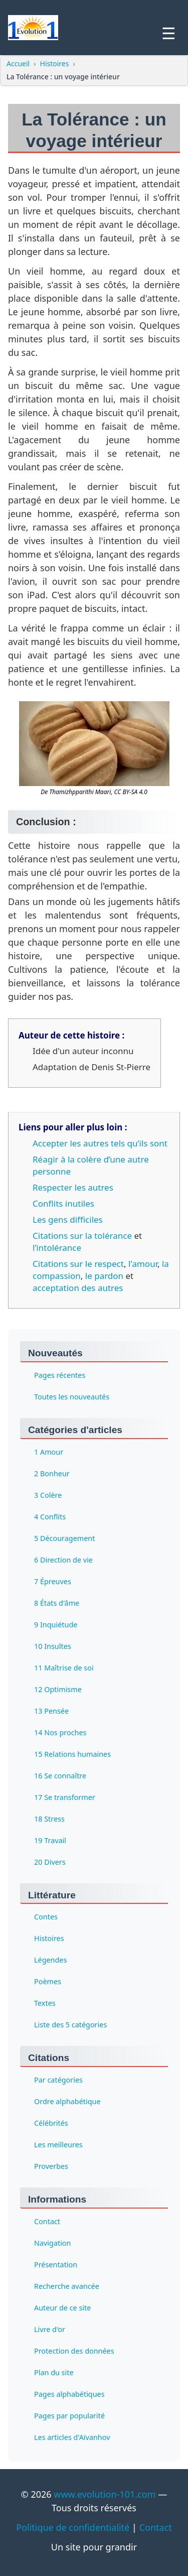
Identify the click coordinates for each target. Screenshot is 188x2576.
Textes (45, 2003)
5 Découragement (64, 1537)
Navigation (52, 2243)
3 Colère (48, 1494)
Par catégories (58, 2080)
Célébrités (51, 2123)
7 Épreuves (52, 1581)
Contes (46, 1916)
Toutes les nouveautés (71, 1396)
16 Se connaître (60, 1775)
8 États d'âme (56, 1602)
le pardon (104, 1275)
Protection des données (74, 2351)
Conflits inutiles (63, 1203)
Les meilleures (58, 2144)
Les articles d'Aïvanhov (72, 2437)
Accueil (18, 63)
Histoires (54, 63)
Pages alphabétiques (69, 2394)
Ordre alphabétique (67, 2101)
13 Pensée (51, 1710)
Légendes (50, 1960)
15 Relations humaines (72, 1753)
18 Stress (49, 1818)
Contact (47, 2221)
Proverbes (51, 2166)
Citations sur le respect (78, 1263)
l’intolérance (57, 1247)
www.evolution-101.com (104, 2494)
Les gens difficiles (68, 1219)
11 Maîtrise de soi (64, 1667)
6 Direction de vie (63, 1559)
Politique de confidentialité (72, 2527)
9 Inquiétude (55, 1624)
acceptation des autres (78, 1288)
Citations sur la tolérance (82, 1235)
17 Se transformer (64, 1796)
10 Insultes (52, 1645)
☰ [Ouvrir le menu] (168, 34)
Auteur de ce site (62, 2307)
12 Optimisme (58, 1689)
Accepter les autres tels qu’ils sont (100, 1143)
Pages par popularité (69, 2415)
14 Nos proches (60, 1732)
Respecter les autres (73, 1187)
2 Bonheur (52, 1473)
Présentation (55, 2264)
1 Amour (48, 1451)
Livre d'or (49, 2329)
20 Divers (50, 1861)
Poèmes (47, 1981)
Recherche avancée (66, 2286)
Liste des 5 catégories (70, 2024)
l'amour (142, 1263)
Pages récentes (59, 1375)
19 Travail (50, 1840)
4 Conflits (50, 1516)
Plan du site (54, 2372)
